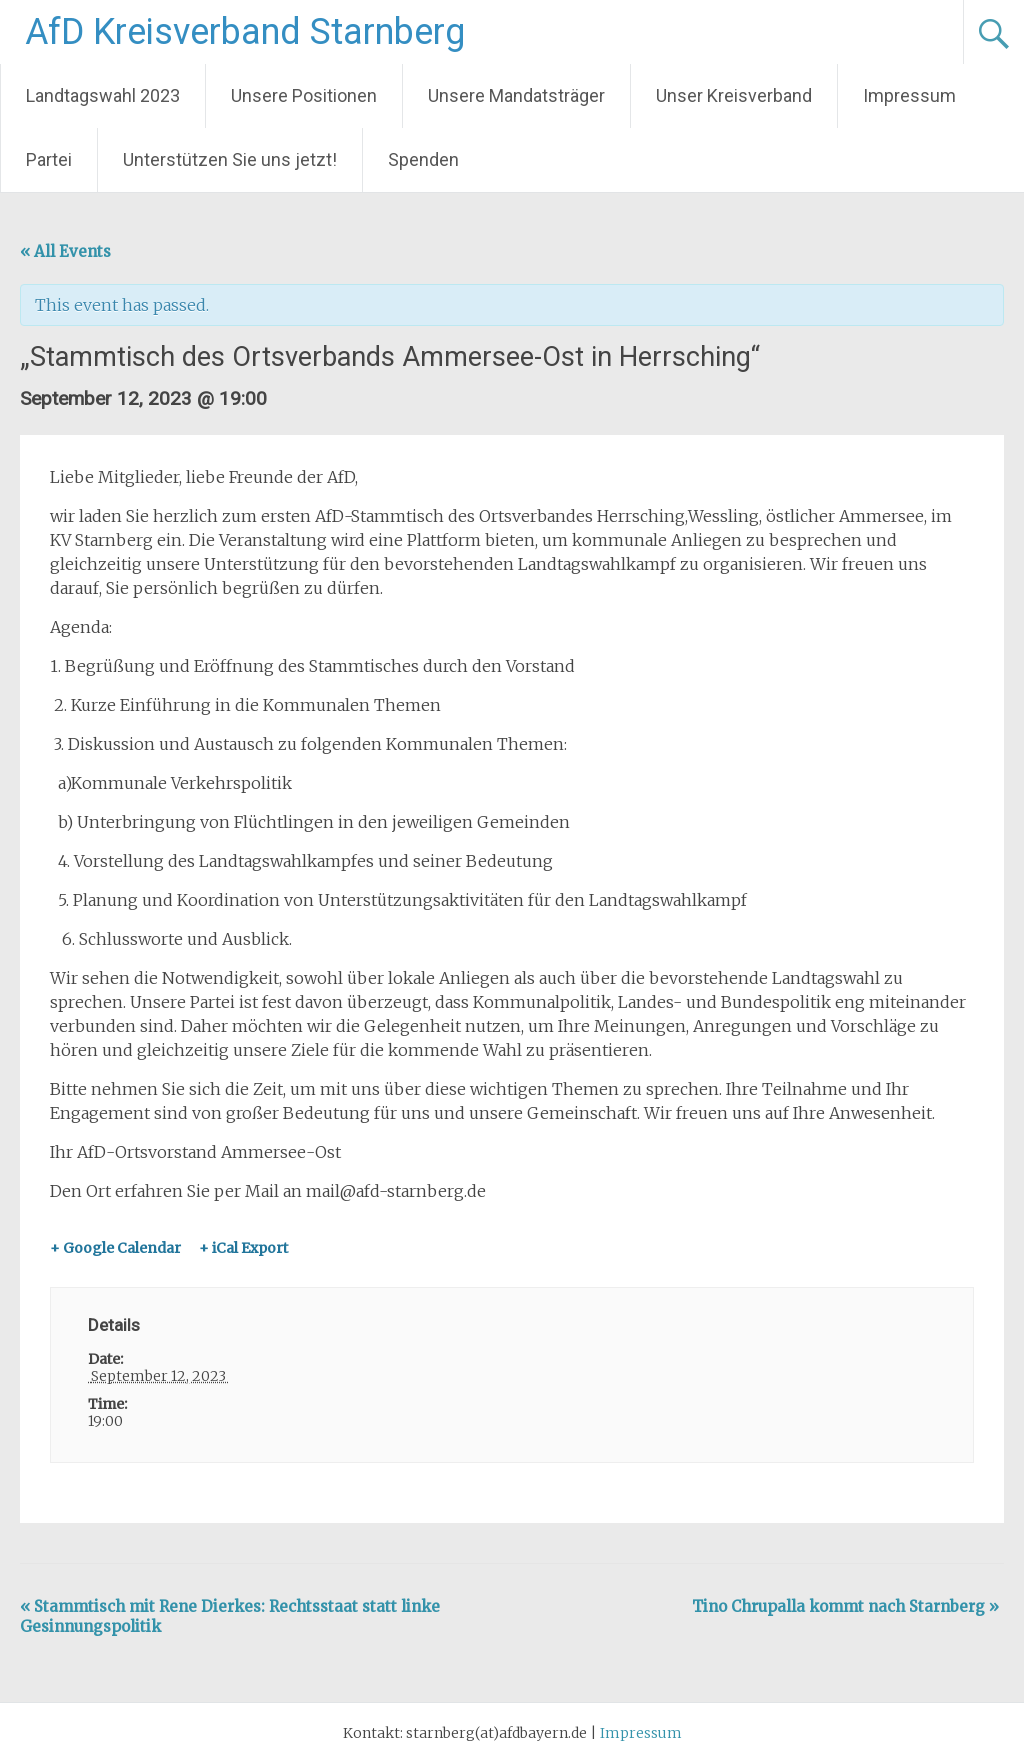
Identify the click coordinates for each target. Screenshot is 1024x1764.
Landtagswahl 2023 (103, 95)
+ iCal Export (243, 1248)
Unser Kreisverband (734, 95)
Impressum (909, 95)
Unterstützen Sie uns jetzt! (230, 159)
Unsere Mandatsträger (516, 95)
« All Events (65, 251)
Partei (49, 159)
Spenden (423, 159)
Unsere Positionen (304, 95)
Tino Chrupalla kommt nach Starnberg (845, 1606)
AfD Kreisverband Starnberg (245, 32)
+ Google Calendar (115, 1248)
